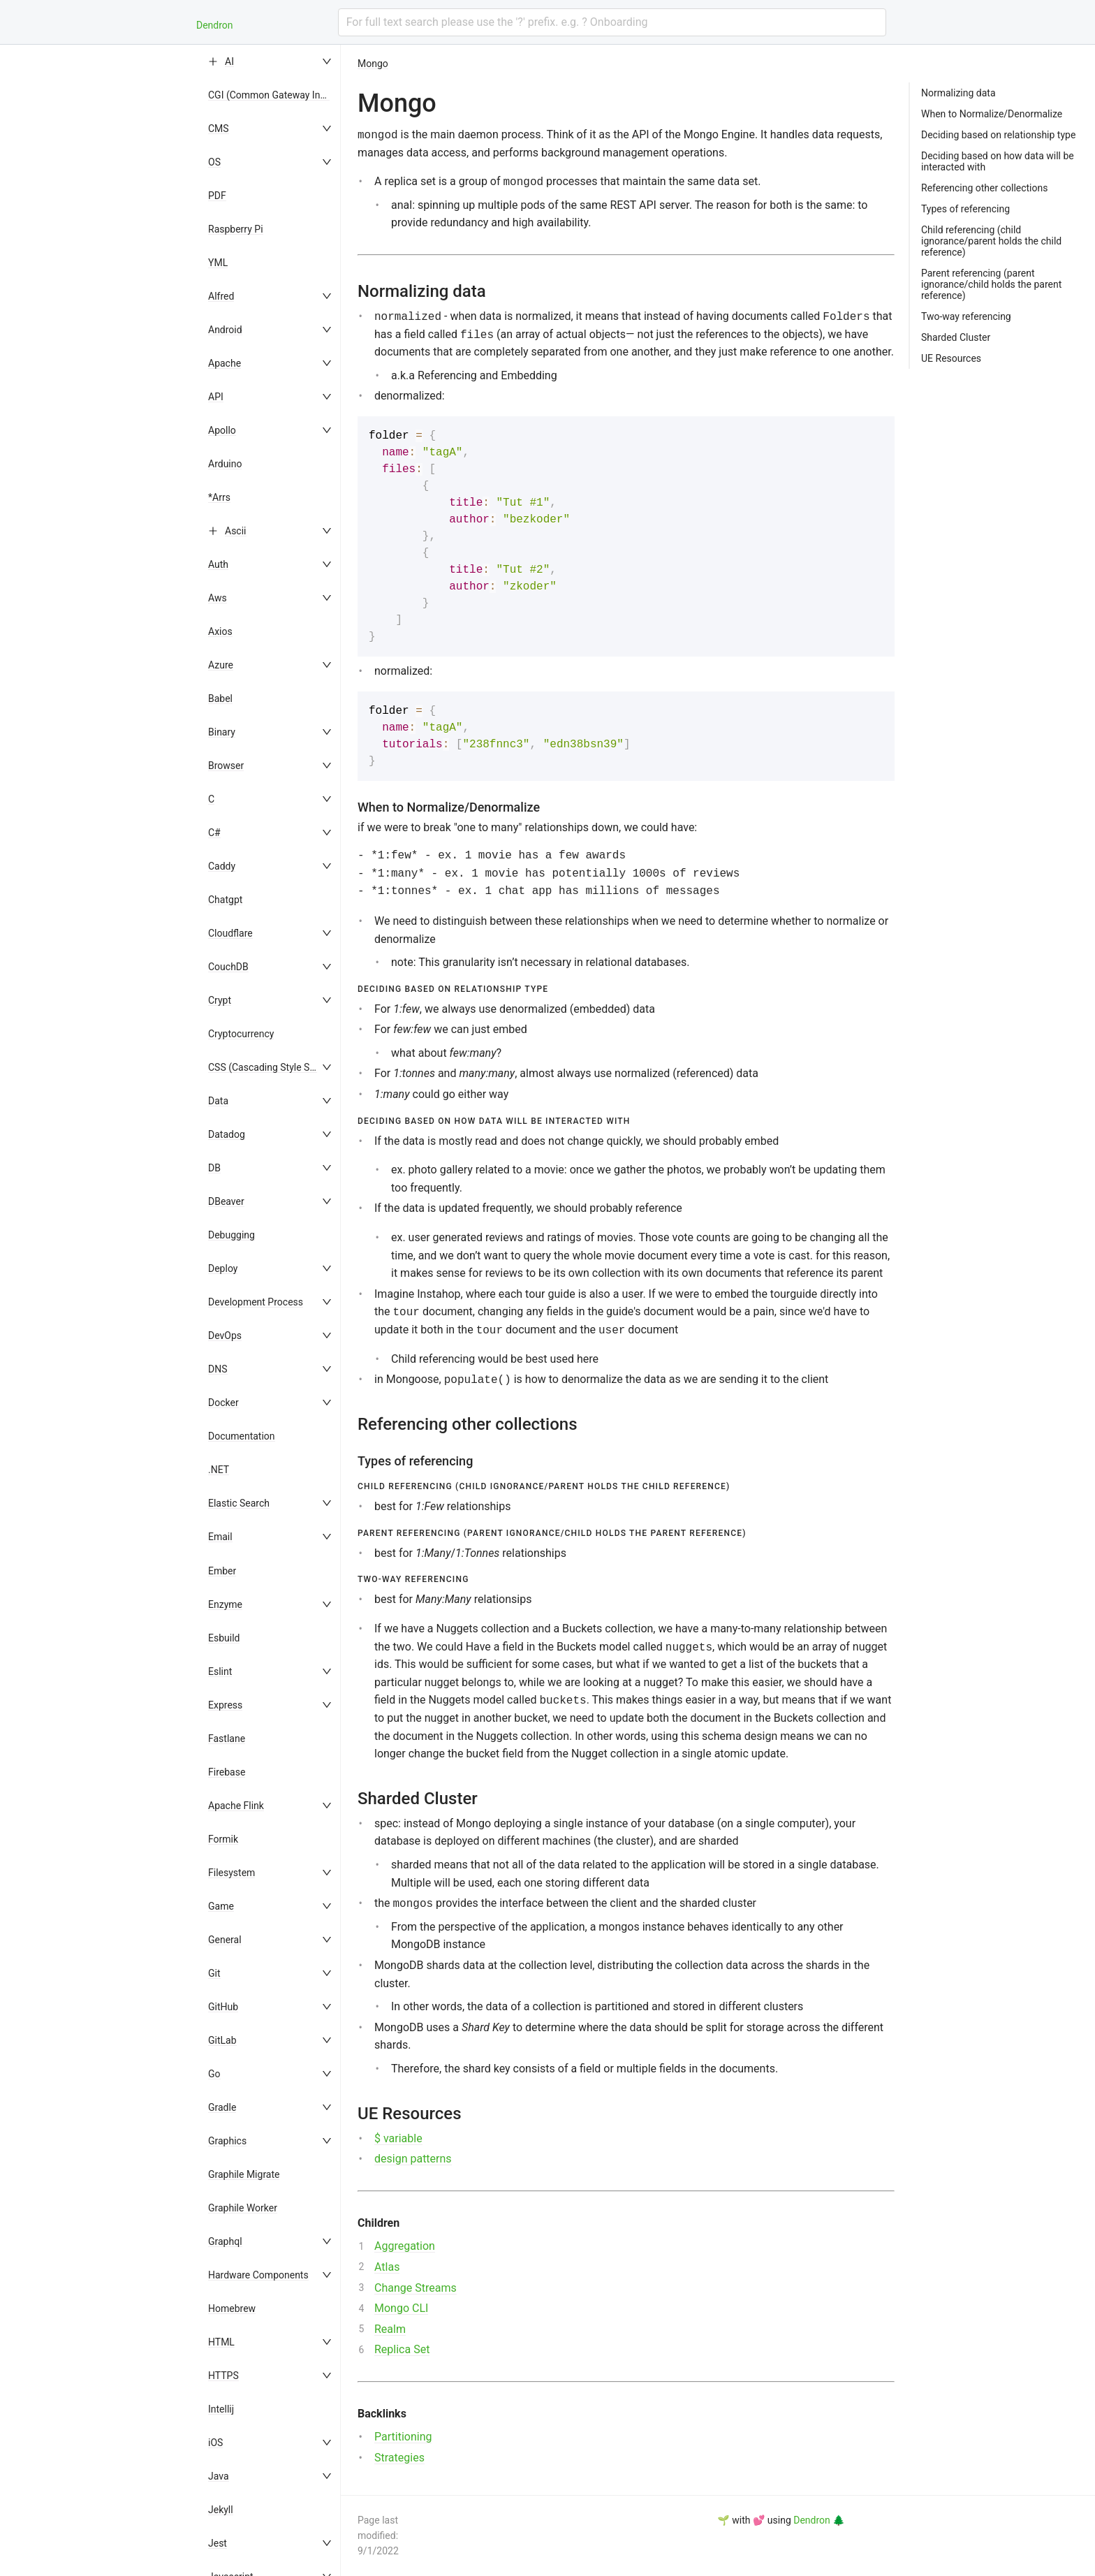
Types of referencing (965, 208)
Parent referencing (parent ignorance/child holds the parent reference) (991, 284)
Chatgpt (225, 899)
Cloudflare (230, 933)
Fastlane (226, 1738)
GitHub (223, 2006)
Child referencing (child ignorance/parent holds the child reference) (991, 241)
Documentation (241, 1436)
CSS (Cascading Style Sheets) (272, 1067)
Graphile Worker (242, 2207)
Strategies (399, 2457)
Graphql (225, 2241)
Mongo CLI (401, 2308)
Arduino (225, 463)
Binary (221, 732)
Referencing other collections (984, 187)
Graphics (227, 2140)
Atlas (386, 2267)
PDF (217, 195)
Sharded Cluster (955, 337)
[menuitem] (271, 61)
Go (214, 2073)
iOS (215, 2442)
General (225, 1939)
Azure (220, 665)
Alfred (221, 296)
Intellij (221, 2409)
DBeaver (226, 1201)
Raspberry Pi (235, 229)
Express (225, 1705)
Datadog (226, 1134)
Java (218, 2476)
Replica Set (401, 2349)
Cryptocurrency (241, 1033)
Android (225, 329)
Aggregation (404, 2246)
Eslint (220, 1671)
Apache (224, 363)
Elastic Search (239, 1503)
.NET (218, 1469)
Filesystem (231, 1872)
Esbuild (224, 1638)
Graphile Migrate (243, 2174)
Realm (390, 2329)
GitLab (222, 2040)
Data (218, 1100)
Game (221, 1906)
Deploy (222, 1268)
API (215, 396)
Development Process (255, 1302)
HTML (221, 2342)
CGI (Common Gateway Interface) (281, 95)
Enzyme (225, 1604)
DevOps (225, 1335)
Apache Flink (236, 1805)
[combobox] (612, 22)
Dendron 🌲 (818, 2520)
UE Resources (951, 358)
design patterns (413, 2158)
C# (214, 832)
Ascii (236, 530)
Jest (217, 2543)
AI (229, 61)
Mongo (373, 63)
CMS (218, 128)
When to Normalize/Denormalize (991, 113)
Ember (222, 1570)
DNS (218, 1369)
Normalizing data (958, 92)
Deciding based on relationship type (998, 134)
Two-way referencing (966, 316)
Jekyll (220, 2509)
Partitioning (403, 2436)
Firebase (226, 1772)
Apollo (222, 430)
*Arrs (219, 497)
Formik (223, 1839)
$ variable (398, 2138)
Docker (223, 1402)
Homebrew (232, 2308)
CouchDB (228, 966)
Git (214, 1973)
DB (214, 1167)
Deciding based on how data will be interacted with (997, 161)
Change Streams (415, 2288)
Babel (220, 698)
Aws (217, 597)
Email (220, 1536)
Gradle (222, 2107)
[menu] (271, 1310)
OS (214, 162)
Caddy (221, 866)
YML (218, 262)
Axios (220, 631)
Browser (226, 765)
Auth (218, 564)
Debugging (231, 1235)
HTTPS (223, 2375)
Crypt (219, 1000)
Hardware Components (258, 2275)
